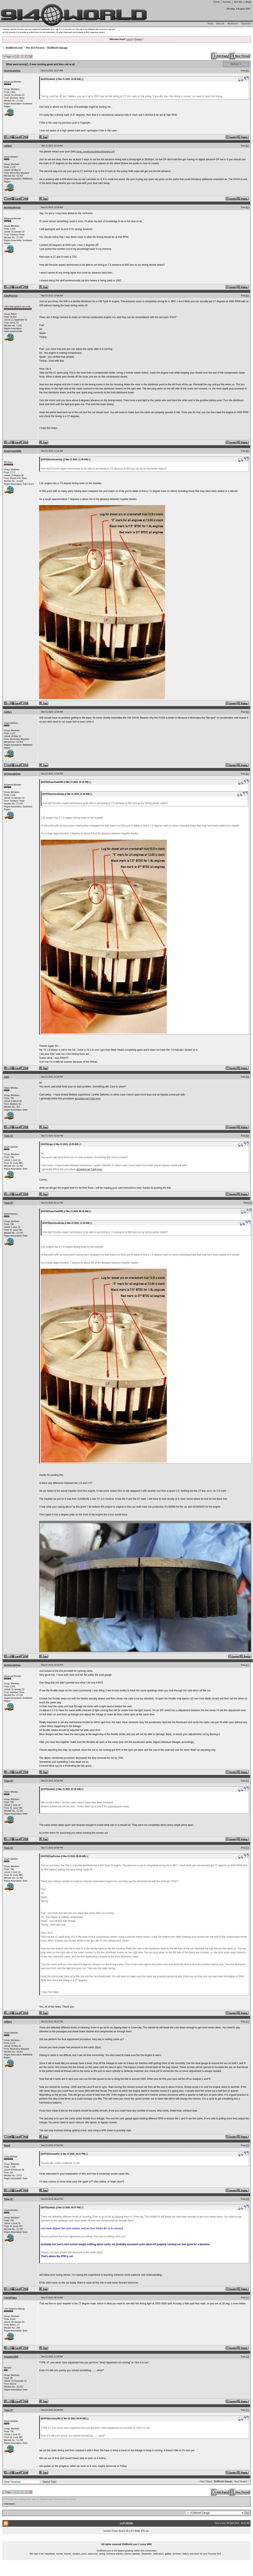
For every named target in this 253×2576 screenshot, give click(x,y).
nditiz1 (8, 145)
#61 (247, 71)
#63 (247, 207)
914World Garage (57, 47)
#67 (247, 774)
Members (233, 23)
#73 (247, 1848)
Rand (7, 2145)
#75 (247, 2145)
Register (138, 39)
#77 (247, 2298)
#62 (247, 146)
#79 (247, 2410)
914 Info (238, 2)
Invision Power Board (114, 2531)
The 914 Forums (35, 47)
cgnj (6, 1076)
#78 (247, 2357)
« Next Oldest (205, 2481)
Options (235, 64)
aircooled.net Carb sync (87, 1098)
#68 (247, 1077)
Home (216, 2)
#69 (247, 1136)
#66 (247, 712)
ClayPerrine (11, 295)
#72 (247, 1781)
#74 (247, 2022)
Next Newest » (241, 2481)
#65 (247, 451)
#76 (247, 2199)
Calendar (246, 23)
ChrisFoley (10, 2297)
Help (210, 23)
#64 (247, 296)
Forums (227, 2)
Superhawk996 (12, 451)
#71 (247, 1665)
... (126, 2539)
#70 (250, 1203)
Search (220, 23)
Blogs (248, 2)
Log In (130, 39)
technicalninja (12, 70)
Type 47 (8, 1135)
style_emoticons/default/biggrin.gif (95, 151)
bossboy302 (11, 2356)
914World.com (14, 47)
